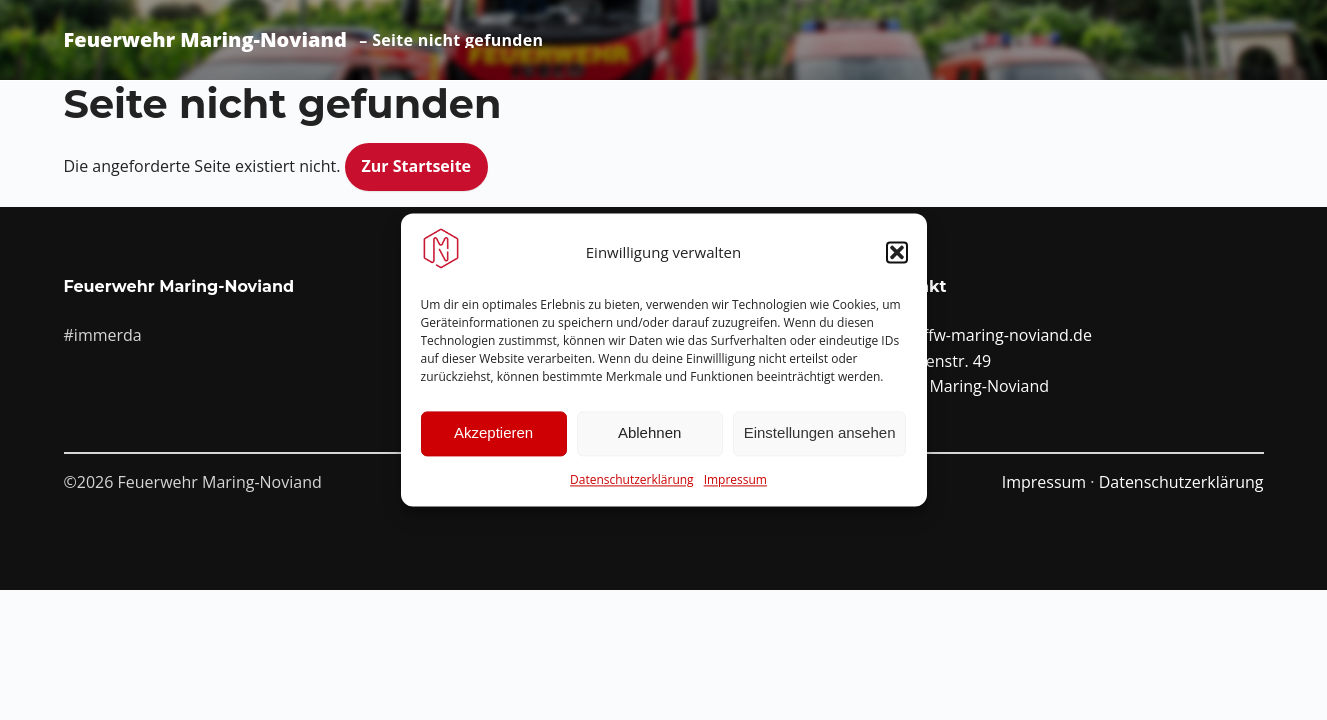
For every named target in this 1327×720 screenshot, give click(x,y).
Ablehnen (649, 433)
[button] (897, 252)
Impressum (735, 479)
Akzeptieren (493, 433)
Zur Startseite (417, 166)
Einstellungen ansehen (820, 433)
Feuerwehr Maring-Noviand (205, 40)
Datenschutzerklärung (632, 479)
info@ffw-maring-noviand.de (986, 335)
